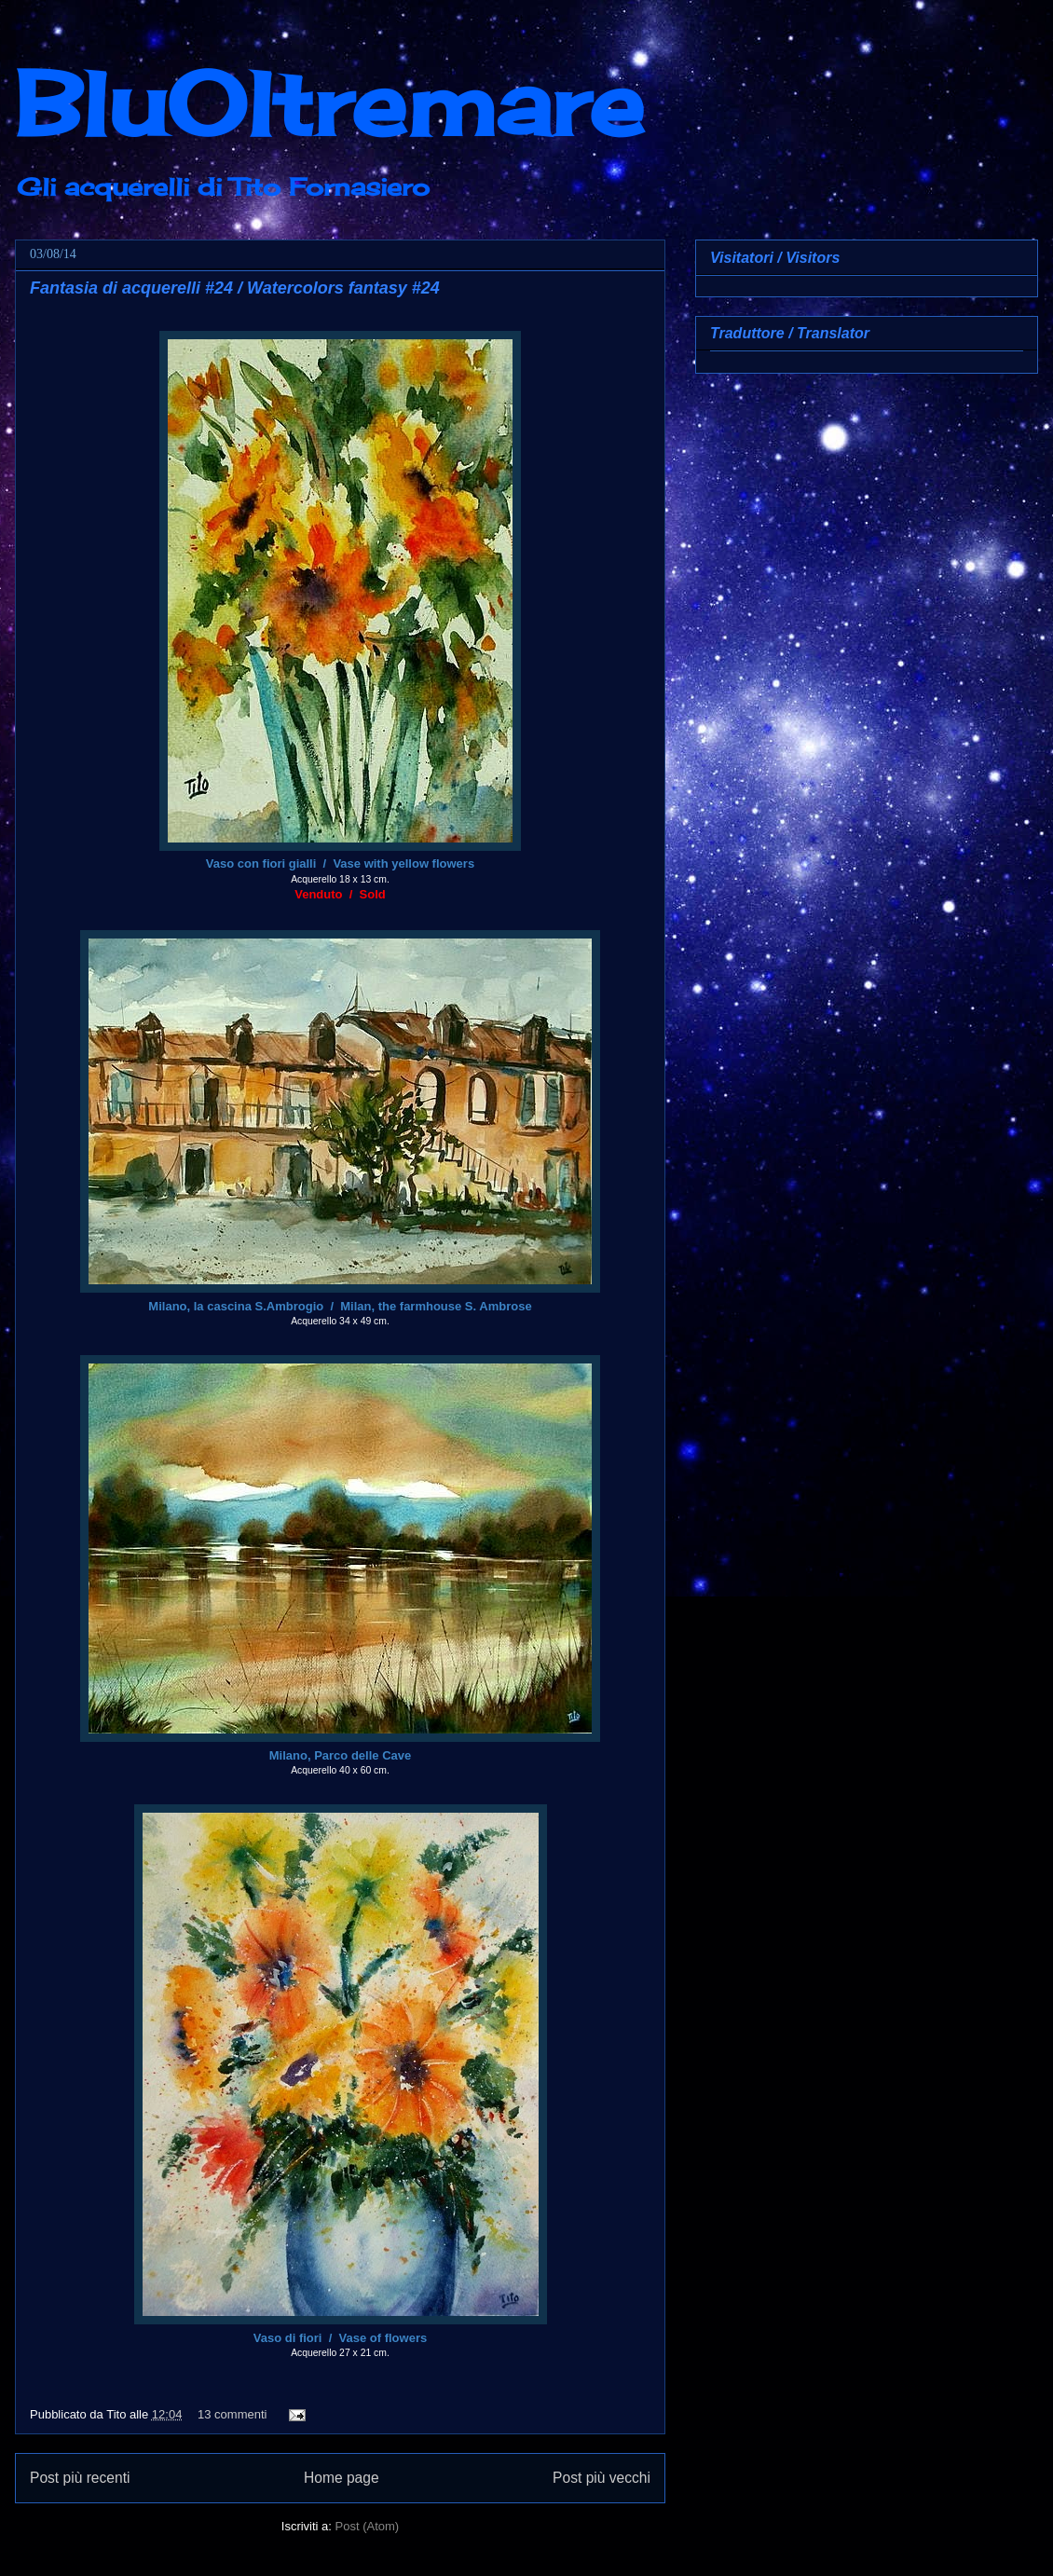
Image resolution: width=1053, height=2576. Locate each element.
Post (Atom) (367, 2526)
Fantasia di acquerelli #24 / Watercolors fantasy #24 (235, 288)
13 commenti (232, 2414)
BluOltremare (329, 103)
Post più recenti (80, 2478)
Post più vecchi (601, 2478)
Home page (341, 2478)
